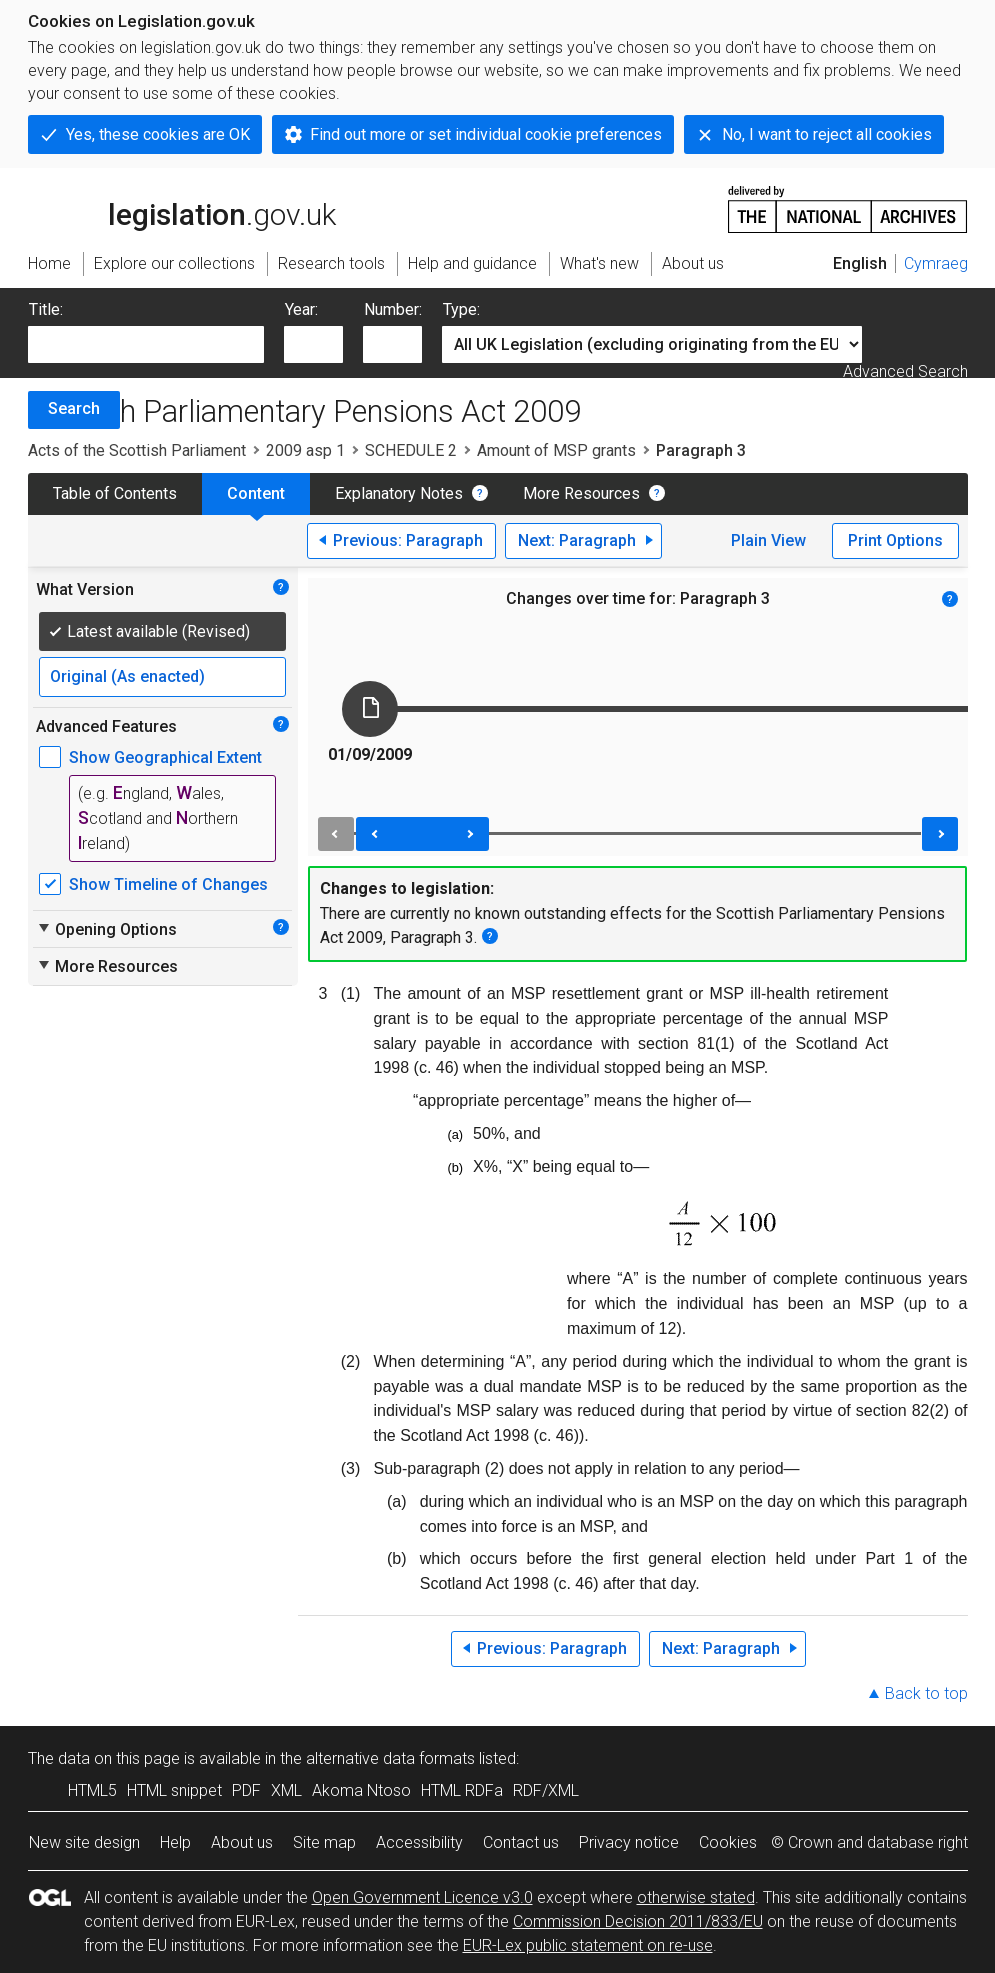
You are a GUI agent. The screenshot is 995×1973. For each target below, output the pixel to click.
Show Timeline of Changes (168, 884)
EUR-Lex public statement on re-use (588, 1945)
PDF (246, 1790)
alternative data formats (390, 1758)
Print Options (895, 540)
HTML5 (92, 1790)
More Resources (581, 493)
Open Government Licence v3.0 (422, 1897)
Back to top (926, 1693)
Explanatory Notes (399, 493)
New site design (84, 1842)
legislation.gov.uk (182, 208)
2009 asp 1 (305, 450)
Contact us (521, 1842)
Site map (324, 1842)
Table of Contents (115, 493)
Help (175, 1842)
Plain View (768, 540)
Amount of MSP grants (556, 450)
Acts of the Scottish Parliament (137, 450)
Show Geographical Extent (165, 757)
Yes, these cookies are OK (158, 134)
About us (242, 1842)
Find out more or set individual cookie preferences (486, 134)
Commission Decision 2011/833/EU (638, 1921)
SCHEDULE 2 (411, 450)
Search (74, 408)
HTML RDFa (462, 1790)
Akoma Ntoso (361, 1790)
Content (256, 493)
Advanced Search (905, 371)
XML (286, 1790)
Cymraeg (936, 263)
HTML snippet (174, 1790)
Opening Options (106, 929)
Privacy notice (629, 1842)
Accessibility (419, 1842)
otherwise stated (696, 1897)
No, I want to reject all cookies (827, 134)
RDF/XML (546, 1790)
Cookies (728, 1842)
